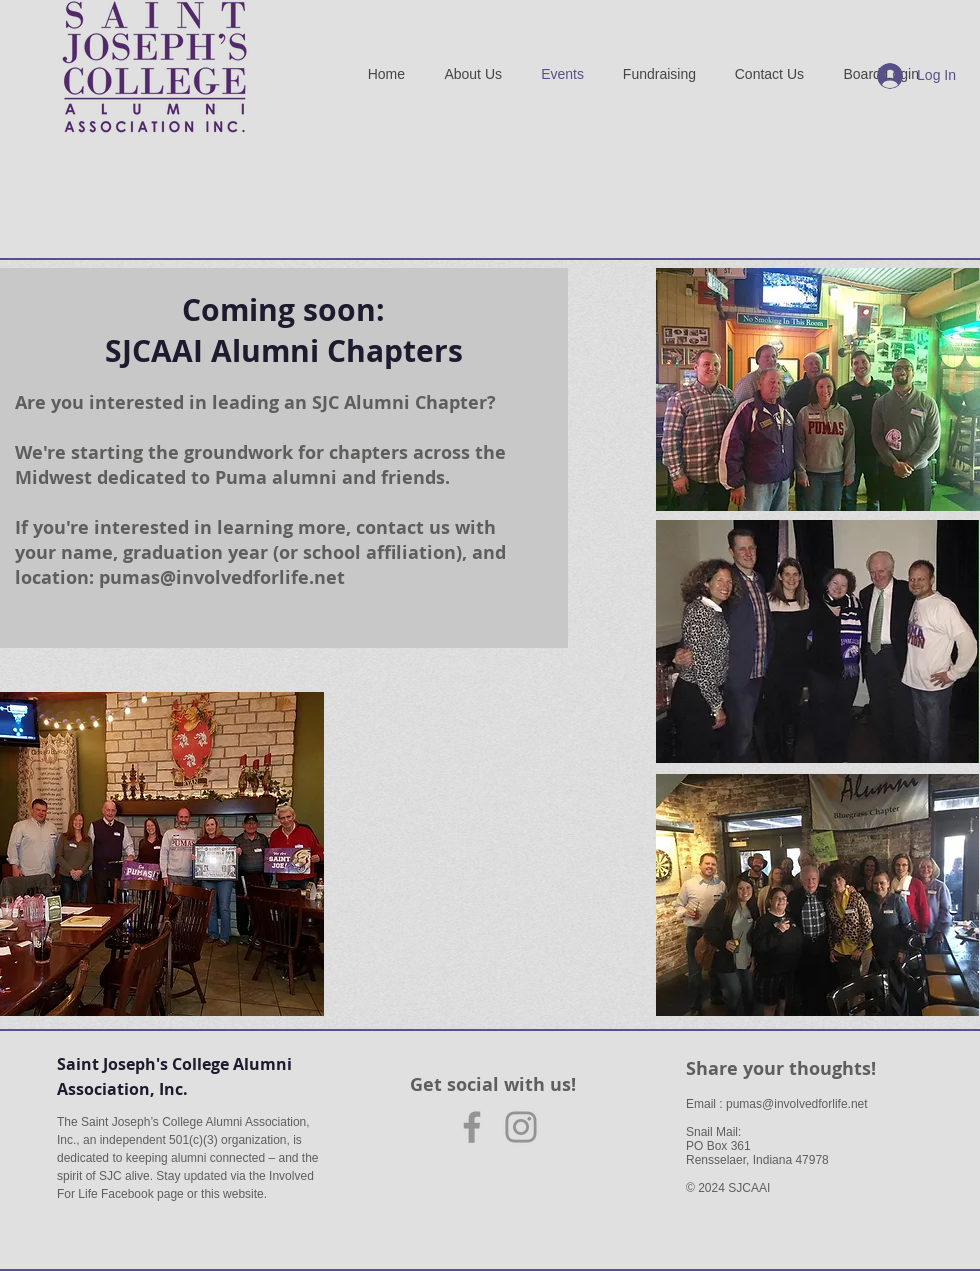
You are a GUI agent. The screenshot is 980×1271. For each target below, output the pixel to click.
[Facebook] (472, 1127)
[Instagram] (521, 1127)
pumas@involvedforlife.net (222, 577)
